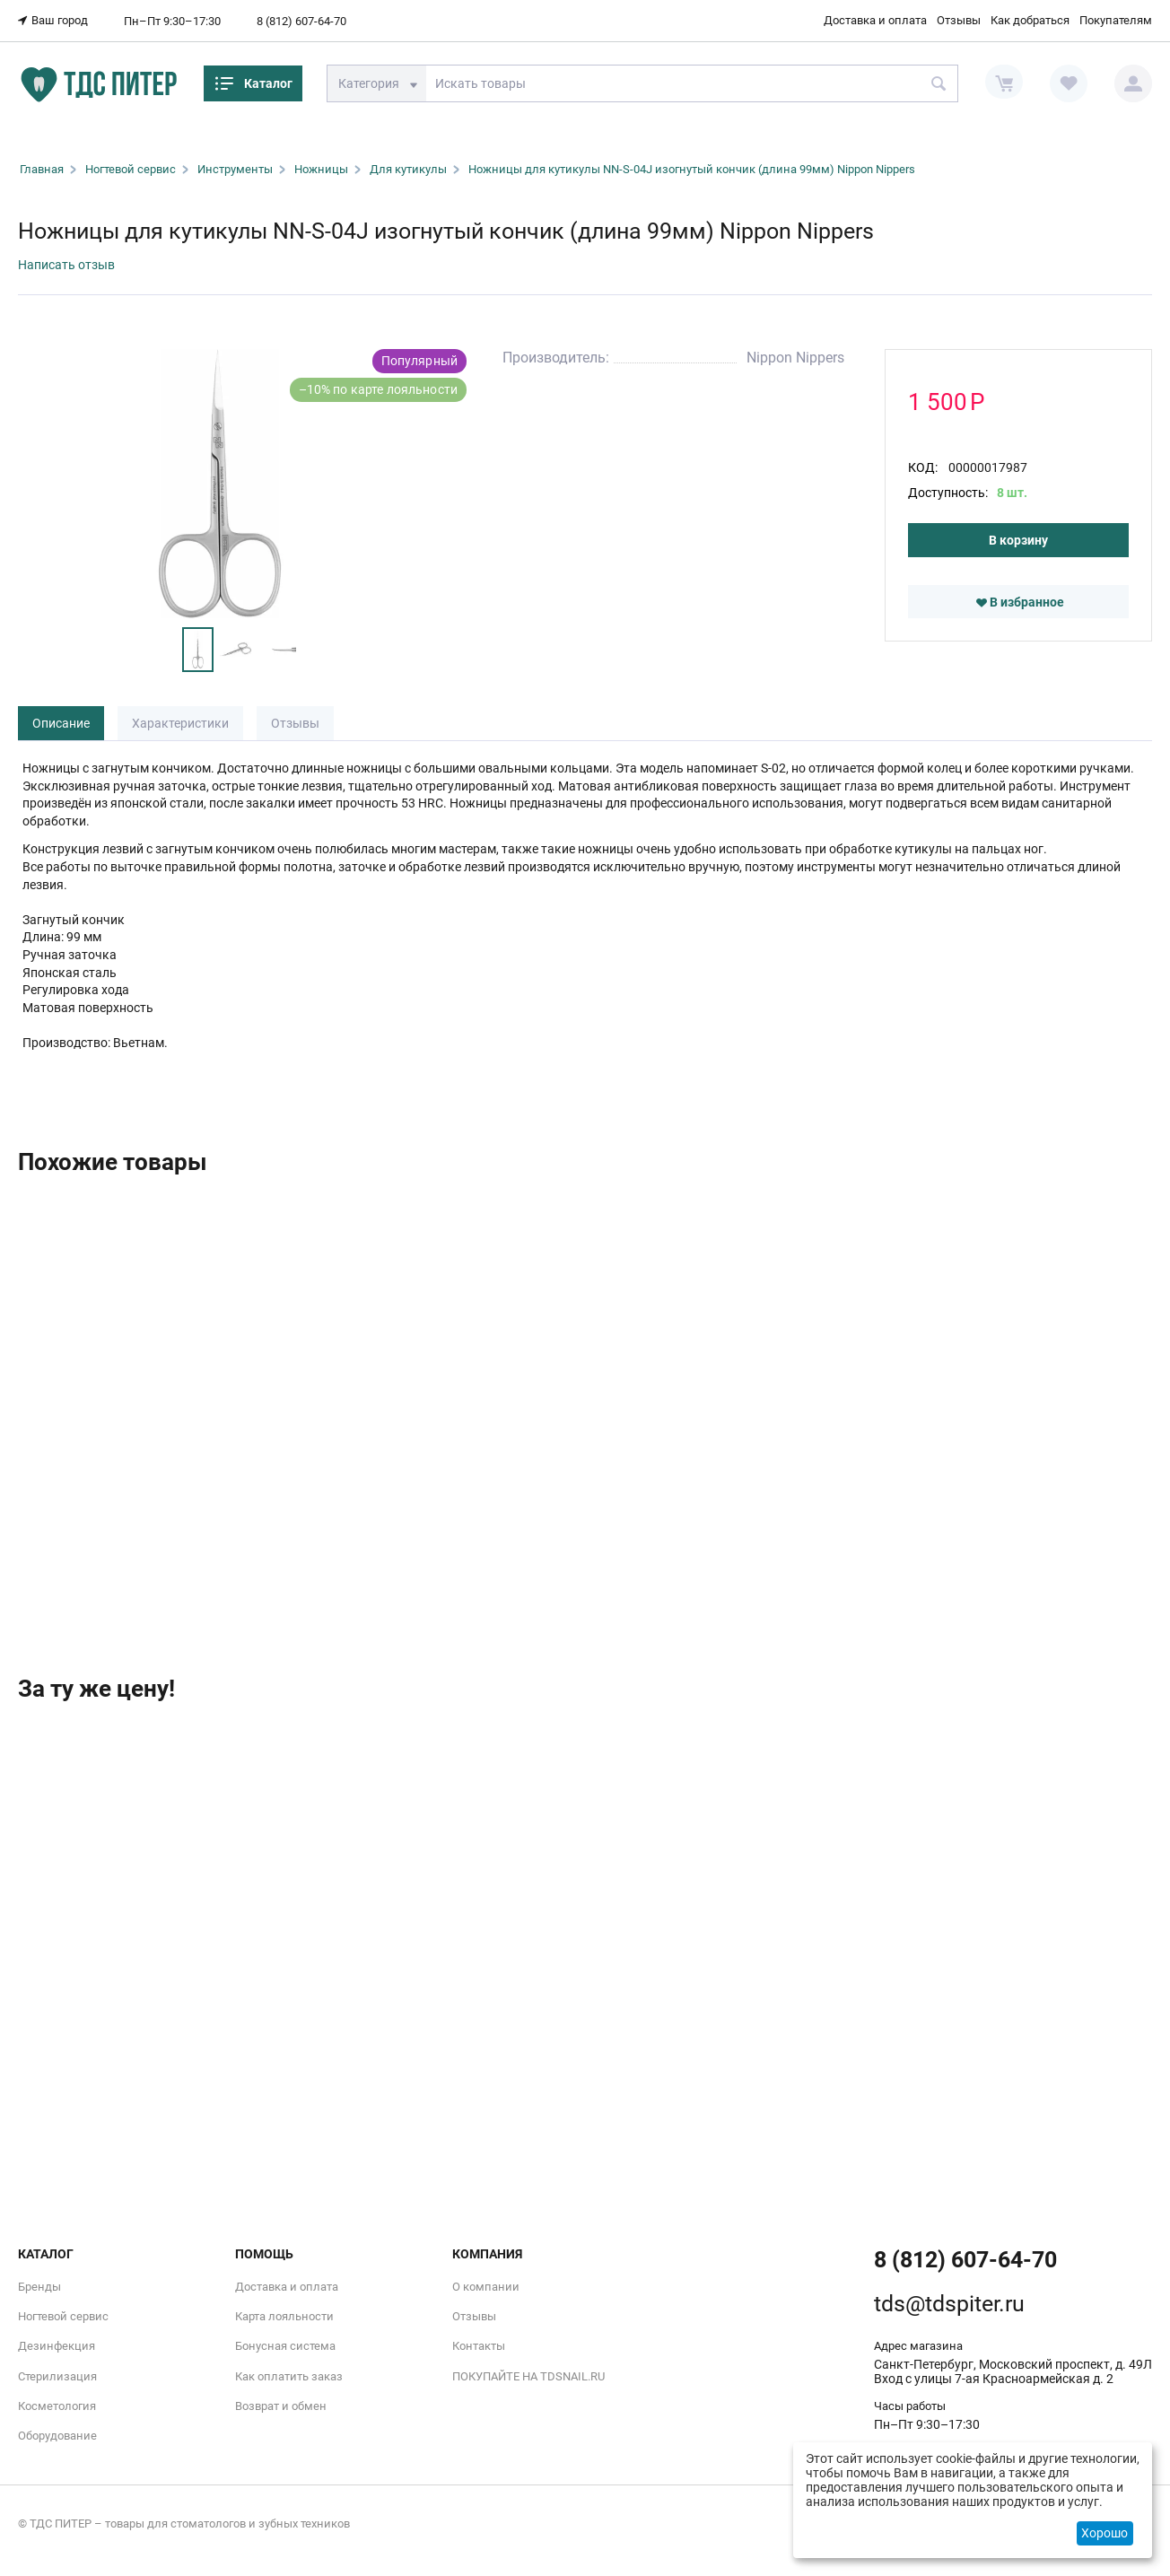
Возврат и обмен (281, 2406)
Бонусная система (285, 2346)
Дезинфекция (56, 2346)
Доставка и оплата (875, 20)
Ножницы (321, 169)
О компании (486, 2286)
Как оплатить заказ (289, 2376)
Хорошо (1104, 2533)
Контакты (478, 2346)
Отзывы (959, 20)
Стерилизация (57, 2376)
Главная (42, 169)
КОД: (923, 467)
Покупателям (1115, 20)
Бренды (39, 2286)
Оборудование (57, 2435)
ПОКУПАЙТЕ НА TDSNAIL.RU (528, 2376)
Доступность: (948, 492)
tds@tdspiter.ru (949, 2304)
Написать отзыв (66, 265)
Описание (61, 723)
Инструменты (235, 169)
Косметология (57, 2406)
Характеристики (180, 723)
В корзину (1018, 540)
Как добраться (1030, 20)
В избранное (1020, 602)
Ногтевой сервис (130, 169)
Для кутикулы (408, 169)
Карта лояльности (284, 2316)
